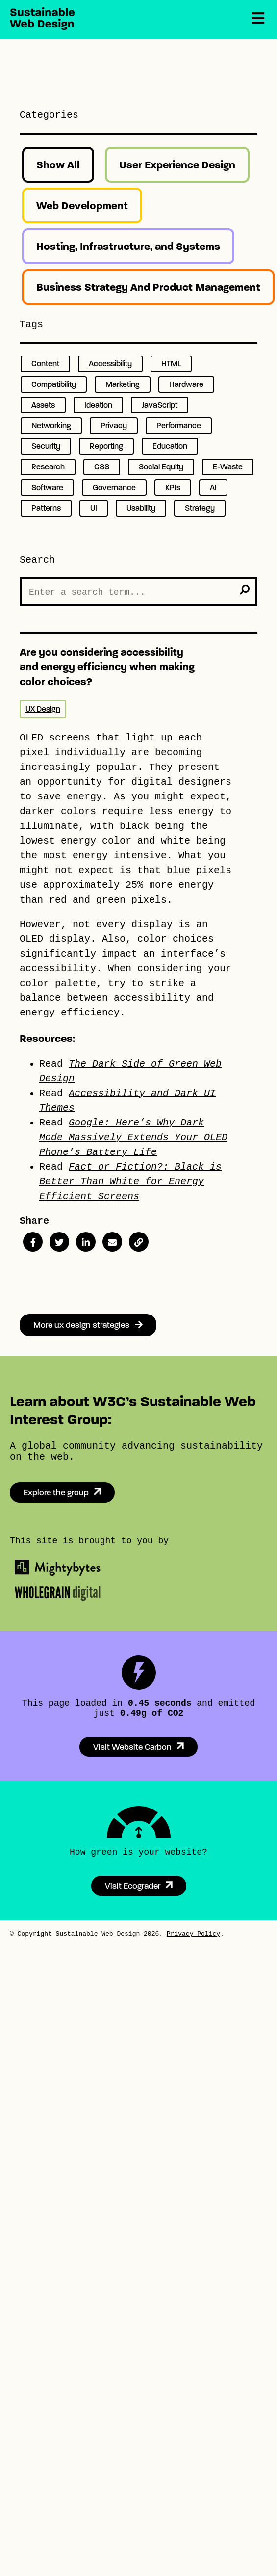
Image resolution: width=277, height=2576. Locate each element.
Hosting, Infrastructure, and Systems (128, 246)
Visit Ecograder (132, 1886)
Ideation (98, 405)
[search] (244, 589)
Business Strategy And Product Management (148, 287)
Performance (178, 425)
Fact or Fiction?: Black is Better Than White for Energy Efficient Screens (130, 1181)
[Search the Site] (138, 591)
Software (47, 487)
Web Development (82, 205)
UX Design (42, 708)
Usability (140, 508)
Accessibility (110, 363)
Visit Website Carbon (132, 1747)
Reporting (106, 446)
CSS (101, 466)
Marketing (122, 384)
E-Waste (228, 466)
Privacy (114, 425)
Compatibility (53, 384)
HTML (171, 363)
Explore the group (56, 1492)
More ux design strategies (88, 1325)
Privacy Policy (193, 1934)
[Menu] (258, 18)
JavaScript (159, 405)
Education (169, 446)
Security (45, 446)
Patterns (46, 508)
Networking (51, 425)
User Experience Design (177, 164)
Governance (114, 487)
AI (213, 487)
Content (45, 363)
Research (48, 466)
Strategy (200, 508)
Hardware (186, 384)
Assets (43, 405)
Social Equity (161, 466)
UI (93, 508)
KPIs (172, 487)
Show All (58, 164)
